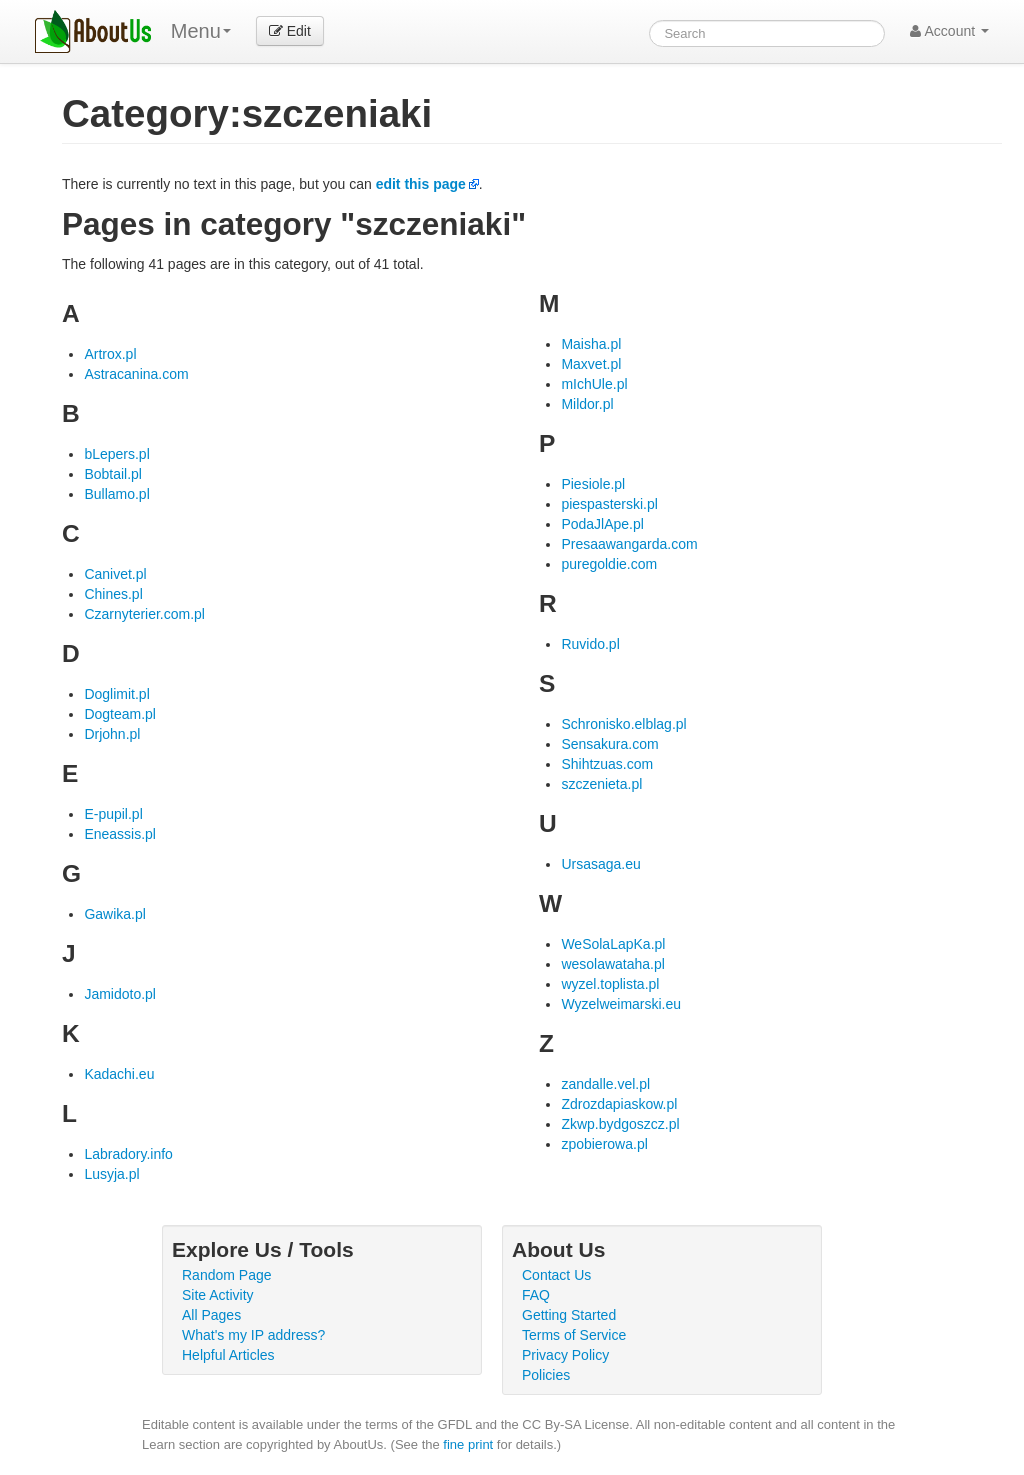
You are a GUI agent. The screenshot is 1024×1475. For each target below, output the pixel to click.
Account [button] (949, 31)
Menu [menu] (201, 31)
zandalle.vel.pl (605, 1084)
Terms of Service (574, 1335)
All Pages (211, 1315)
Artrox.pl (110, 354)
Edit (290, 31)
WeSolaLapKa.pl (613, 944)
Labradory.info (128, 1154)
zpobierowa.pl (604, 1144)
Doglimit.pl (116, 694)
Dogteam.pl (120, 714)
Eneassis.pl (120, 834)
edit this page (421, 184)
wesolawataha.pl (613, 964)
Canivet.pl (115, 574)
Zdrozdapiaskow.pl (619, 1104)
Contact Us (556, 1275)
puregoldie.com (609, 564)
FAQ (536, 1295)
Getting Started (569, 1315)
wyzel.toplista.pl (610, 984)
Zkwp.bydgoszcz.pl (620, 1124)
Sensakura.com (609, 744)
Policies (546, 1375)
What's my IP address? (253, 1335)
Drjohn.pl (112, 734)
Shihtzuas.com (607, 764)
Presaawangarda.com (629, 544)
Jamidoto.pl (120, 994)
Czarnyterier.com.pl (144, 614)
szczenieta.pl (601, 784)
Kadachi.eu (119, 1074)
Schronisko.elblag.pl (623, 724)
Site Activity (218, 1295)
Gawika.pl (114, 914)
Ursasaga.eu (600, 864)
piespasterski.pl (609, 504)
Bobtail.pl (113, 474)
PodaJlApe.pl (602, 524)
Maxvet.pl (591, 364)
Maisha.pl (591, 344)
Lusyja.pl (111, 1174)
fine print (468, 1444)
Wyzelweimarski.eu (621, 1004)
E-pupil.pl (113, 814)
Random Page (227, 1275)
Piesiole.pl (593, 484)
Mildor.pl (587, 404)
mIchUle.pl (594, 384)
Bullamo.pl (116, 494)
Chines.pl (113, 594)
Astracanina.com (136, 374)
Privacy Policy (565, 1355)
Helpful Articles (228, 1355)
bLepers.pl (116, 454)
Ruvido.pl (590, 644)
